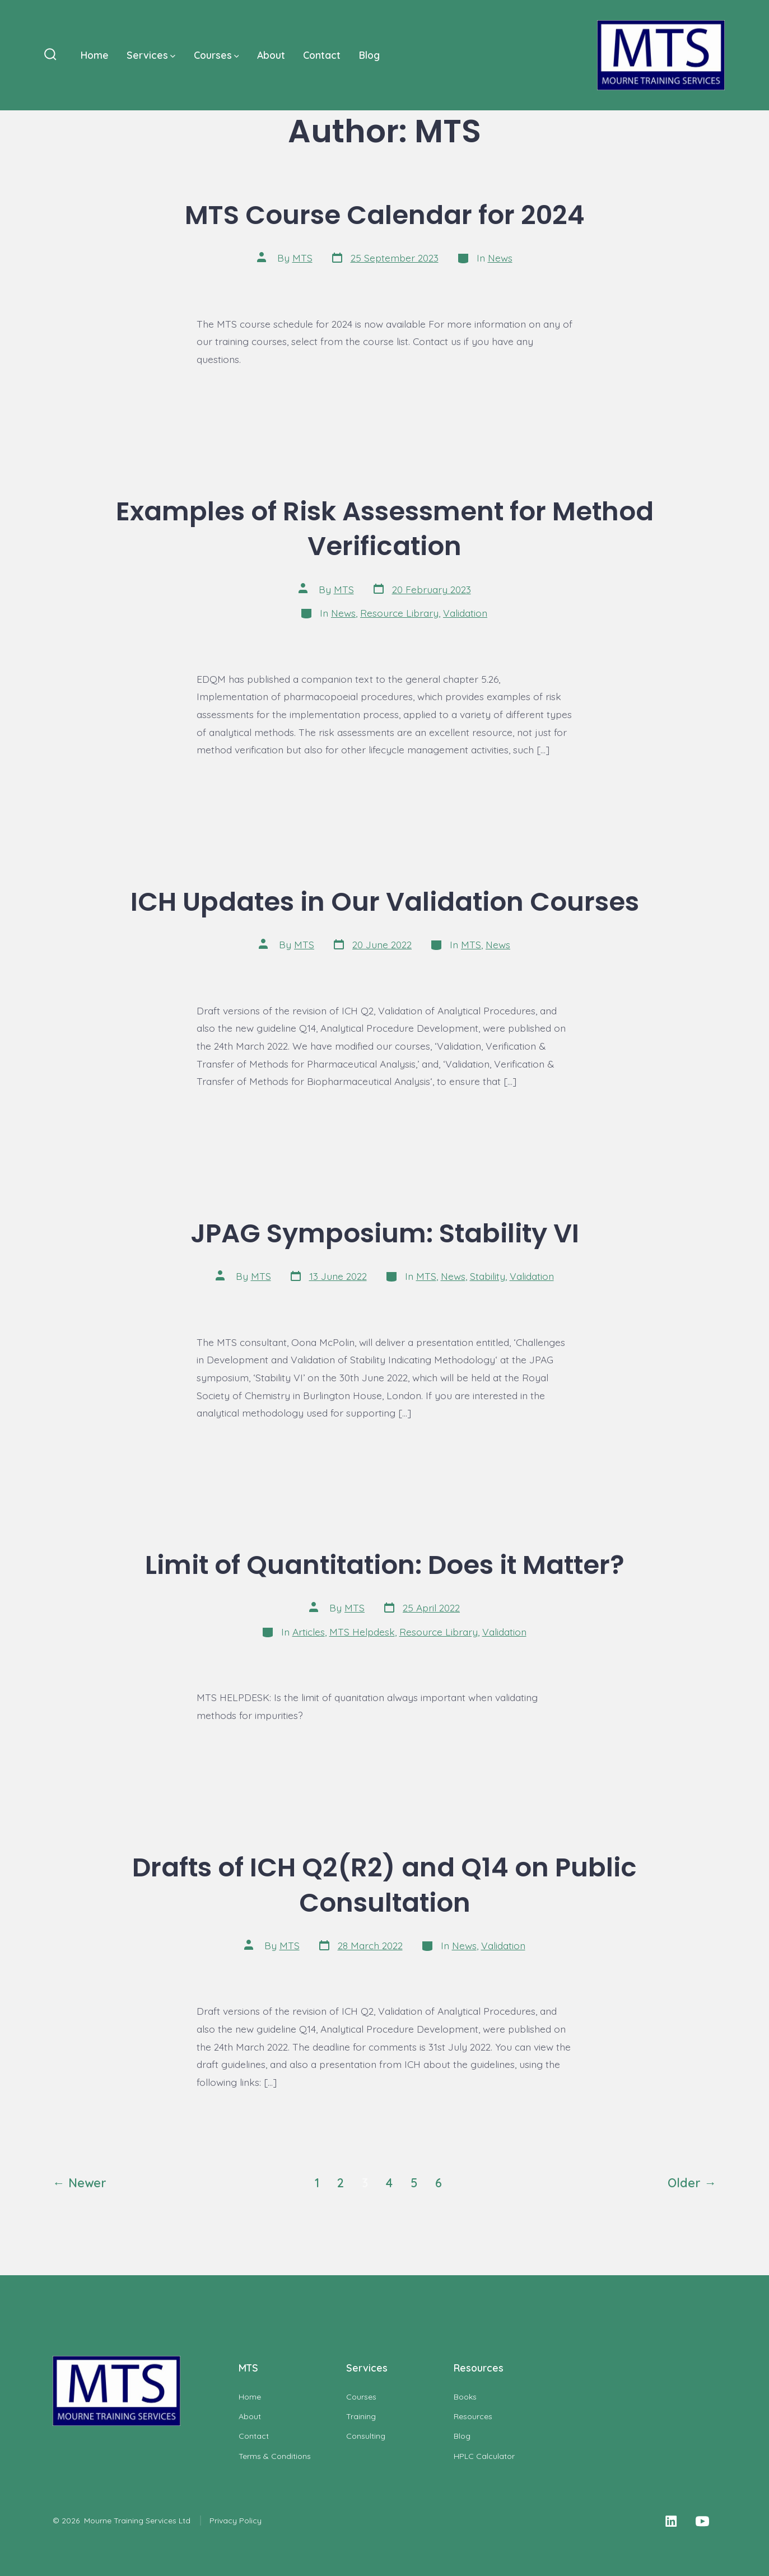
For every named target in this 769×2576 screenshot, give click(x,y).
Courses (216, 55)
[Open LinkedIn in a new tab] (671, 2521)
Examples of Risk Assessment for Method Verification (385, 529)
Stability (487, 1276)
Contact (322, 55)
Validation (465, 613)
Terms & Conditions (275, 2456)
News (500, 257)
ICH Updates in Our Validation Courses (385, 901)
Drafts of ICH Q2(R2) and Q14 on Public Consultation (384, 1885)
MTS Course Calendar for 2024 (385, 215)
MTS (302, 257)
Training (361, 2416)
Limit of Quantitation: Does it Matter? (384, 1564)
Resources (473, 2416)
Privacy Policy (235, 2521)
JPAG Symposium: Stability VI (384, 1233)
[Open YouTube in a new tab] (702, 2521)
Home (95, 55)
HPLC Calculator (484, 2456)
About (271, 55)
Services (151, 55)
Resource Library (399, 613)
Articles (308, 1631)
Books (465, 2397)
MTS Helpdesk (362, 1631)
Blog (369, 55)
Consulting (365, 2436)
